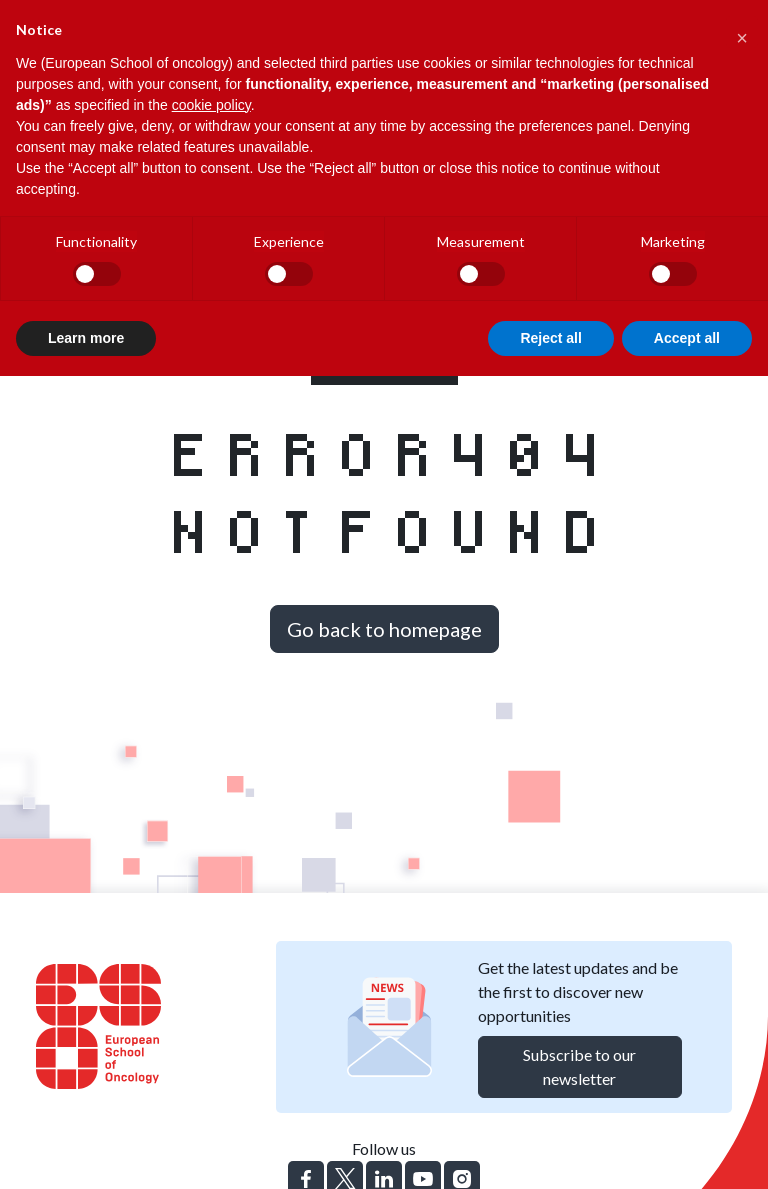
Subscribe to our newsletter (579, 1066)
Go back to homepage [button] (384, 629)
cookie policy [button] (211, 105)
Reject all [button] (550, 338)
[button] (742, 32)
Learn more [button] (86, 338)
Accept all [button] (687, 338)
